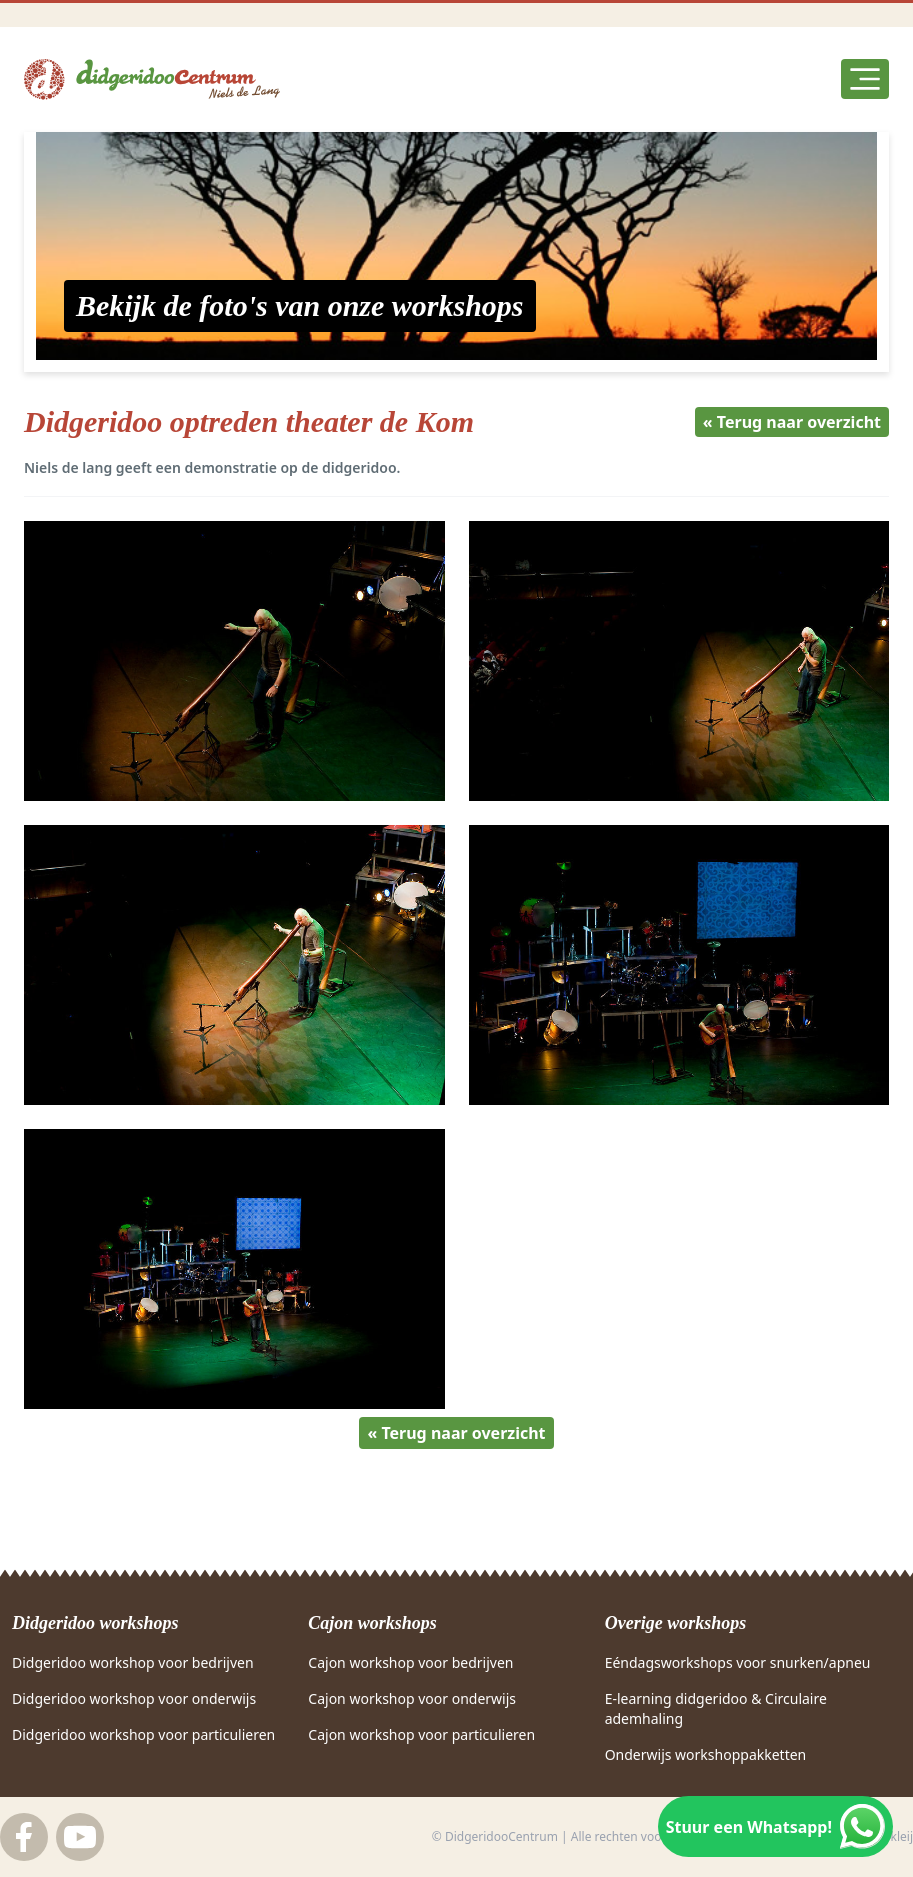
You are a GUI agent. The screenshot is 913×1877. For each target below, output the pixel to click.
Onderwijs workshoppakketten (706, 1754)
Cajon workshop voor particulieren (421, 1734)
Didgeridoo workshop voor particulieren (143, 1734)
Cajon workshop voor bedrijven (410, 1662)
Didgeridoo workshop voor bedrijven (133, 1662)
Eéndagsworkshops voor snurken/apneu (738, 1662)
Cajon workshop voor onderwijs (412, 1698)
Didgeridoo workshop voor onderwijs (134, 1698)
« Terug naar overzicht (792, 422)
